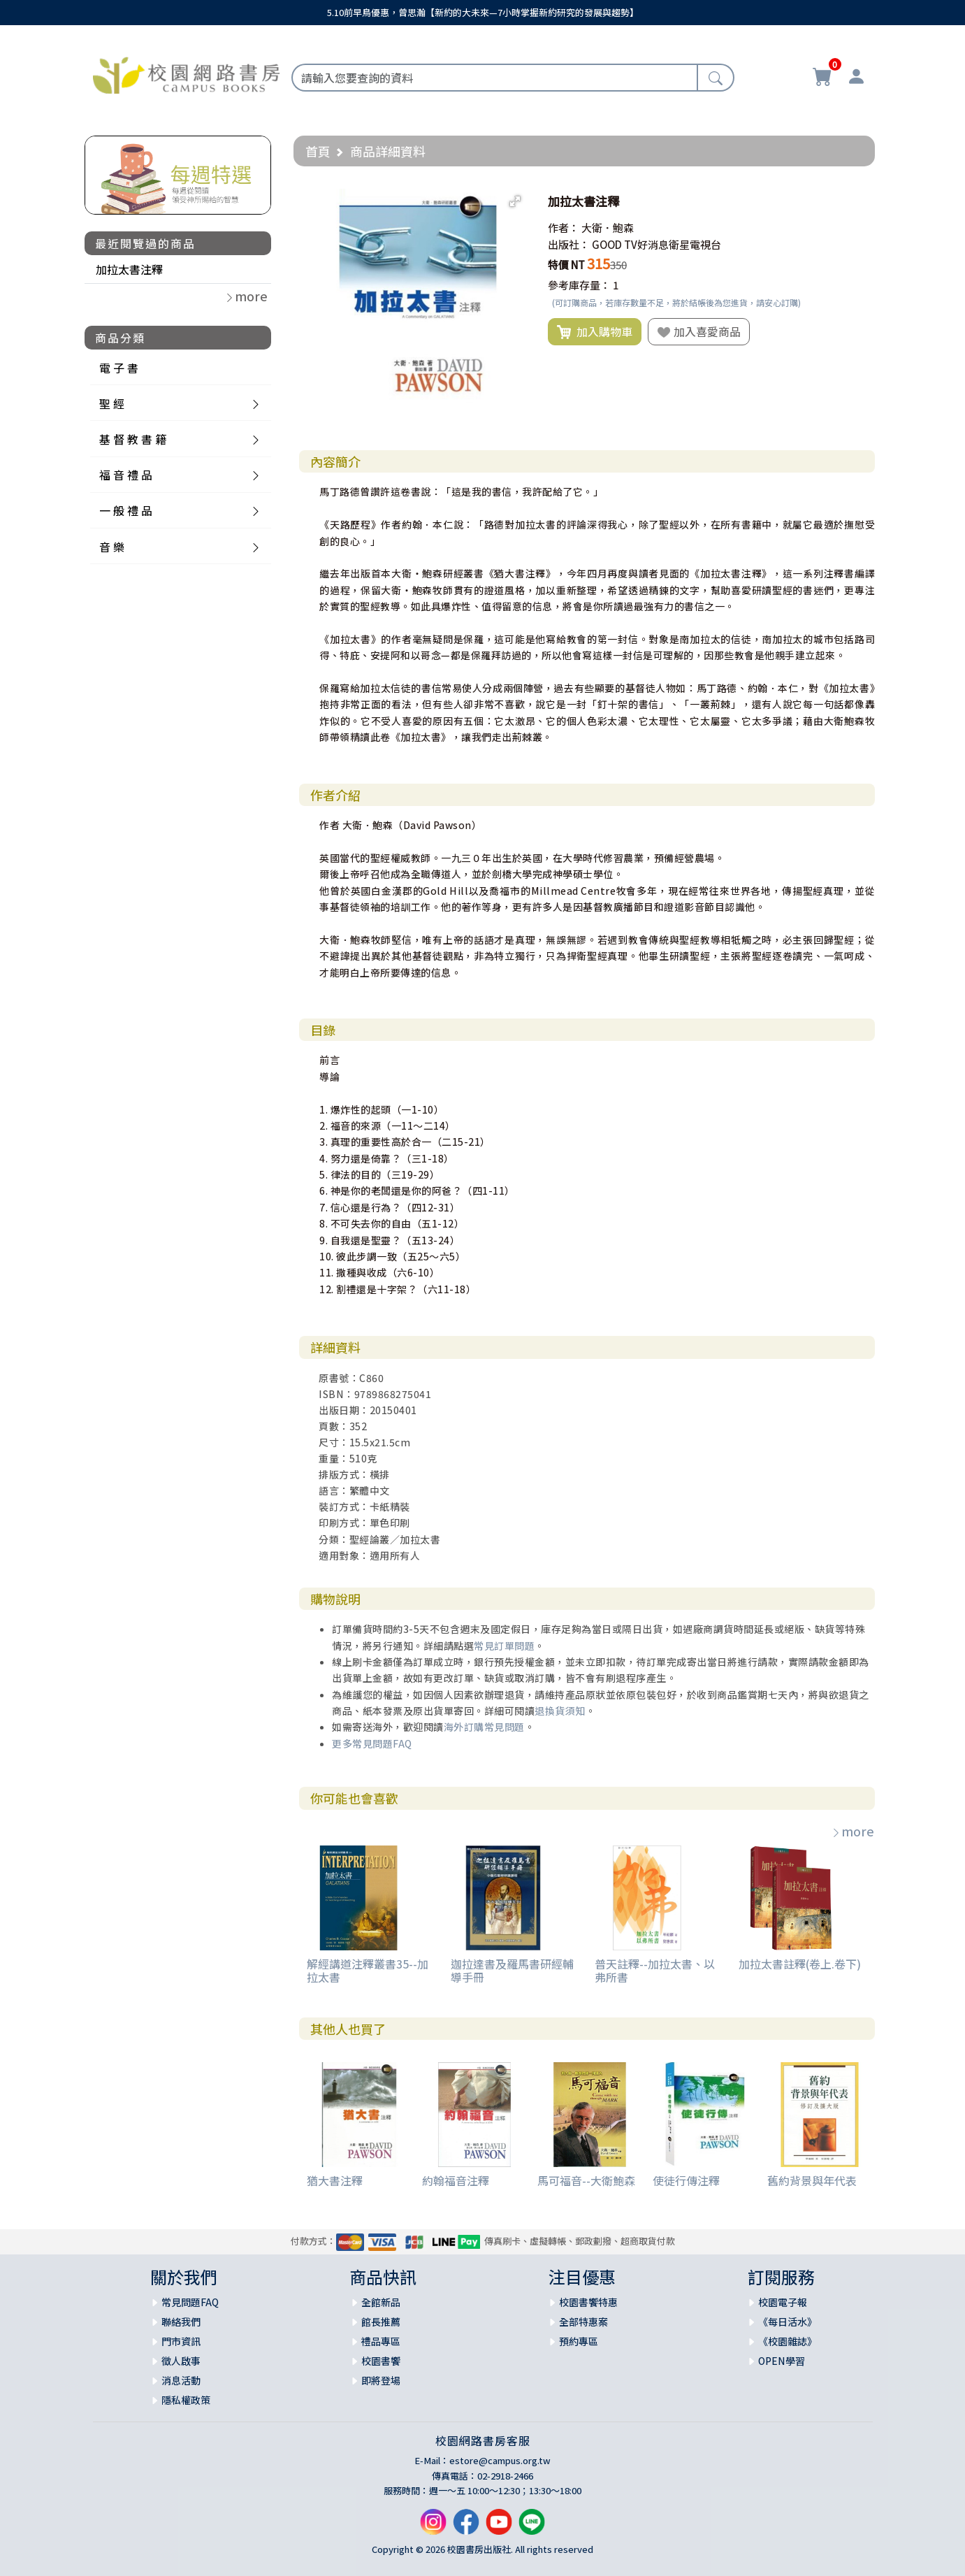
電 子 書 (118, 367)
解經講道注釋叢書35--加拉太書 (367, 1970)
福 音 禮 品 (125, 474)
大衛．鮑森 (607, 227)
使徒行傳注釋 (686, 2180)
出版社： (569, 244)
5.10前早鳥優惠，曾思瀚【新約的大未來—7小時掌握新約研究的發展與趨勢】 (483, 12)
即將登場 (380, 2380)
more (852, 1831)
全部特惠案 (583, 2322)
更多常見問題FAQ (372, 1743)
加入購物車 (594, 332)
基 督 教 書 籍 (132, 439)
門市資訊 (181, 2341)
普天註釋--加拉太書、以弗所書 (655, 1970)
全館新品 (380, 2302)
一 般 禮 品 (125, 510)
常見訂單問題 (504, 1646)
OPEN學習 (781, 2361)
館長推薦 (380, 2322)
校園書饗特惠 (588, 2302)
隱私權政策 (185, 2400)
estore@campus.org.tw (500, 2460)
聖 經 (111, 403)
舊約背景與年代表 (812, 2180)
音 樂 (111, 546)
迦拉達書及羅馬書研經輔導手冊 (512, 1970)
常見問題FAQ (190, 2302)
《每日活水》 (787, 2322)
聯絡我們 (181, 2322)
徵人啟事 (181, 2361)
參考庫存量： (579, 285)
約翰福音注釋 (455, 2180)
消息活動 (181, 2380)
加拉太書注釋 (129, 269)
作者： (563, 227)
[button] (515, 201)
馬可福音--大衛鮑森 (586, 2180)
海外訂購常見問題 (484, 1727)
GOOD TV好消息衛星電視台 (656, 244)
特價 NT (566, 264)
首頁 (318, 151)
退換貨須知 (560, 1711)
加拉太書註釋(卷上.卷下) (800, 1963)
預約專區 (578, 2341)
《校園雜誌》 (787, 2341)
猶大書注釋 (335, 2180)
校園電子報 (782, 2302)
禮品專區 (380, 2341)
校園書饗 (380, 2361)
